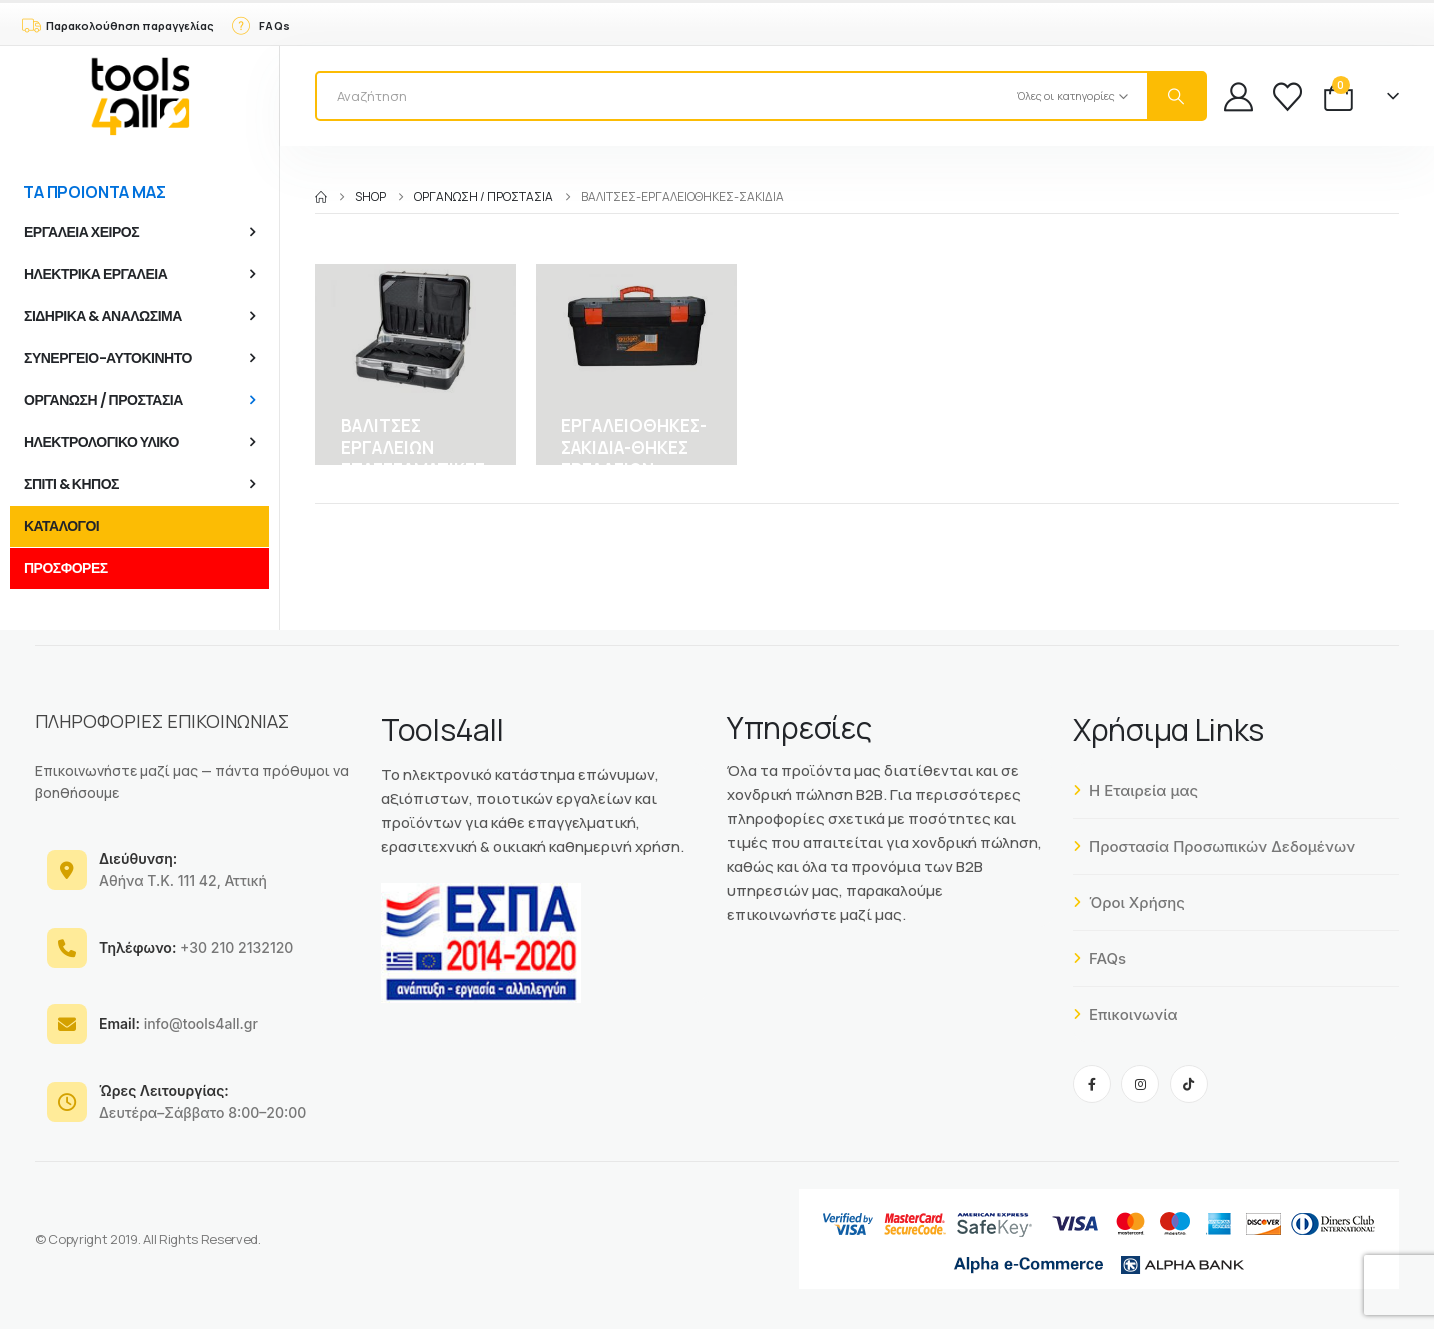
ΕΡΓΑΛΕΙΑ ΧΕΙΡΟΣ (81, 232)
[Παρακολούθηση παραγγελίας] (117, 24)
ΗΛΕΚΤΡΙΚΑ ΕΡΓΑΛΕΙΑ (95, 274)
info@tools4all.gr (178, 1023)
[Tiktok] (1189, 1084)
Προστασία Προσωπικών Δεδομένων (1214, 846)
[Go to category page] (415, 364)
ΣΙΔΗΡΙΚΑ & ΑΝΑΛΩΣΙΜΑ (103, 316)
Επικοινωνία (1125, 1014)
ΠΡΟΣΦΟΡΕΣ (66, 568)
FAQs (1099, 958)
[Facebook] (1092, 1084)
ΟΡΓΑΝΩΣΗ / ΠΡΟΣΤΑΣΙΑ (103, 400)
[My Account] (1238, 96)
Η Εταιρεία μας (1135, 790)
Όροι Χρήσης (1129, 902)
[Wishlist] (1287, 96)
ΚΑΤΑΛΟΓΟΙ (61, 526)
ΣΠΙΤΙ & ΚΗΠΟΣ (71, 484)
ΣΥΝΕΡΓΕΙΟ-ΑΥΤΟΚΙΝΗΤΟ (108, 358)
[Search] (1176, 96)
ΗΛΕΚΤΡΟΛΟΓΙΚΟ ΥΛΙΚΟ (101, 442)
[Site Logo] (140, 96)
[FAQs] (260, 24)
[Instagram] (1140, 1084)
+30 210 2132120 (196, 947)
